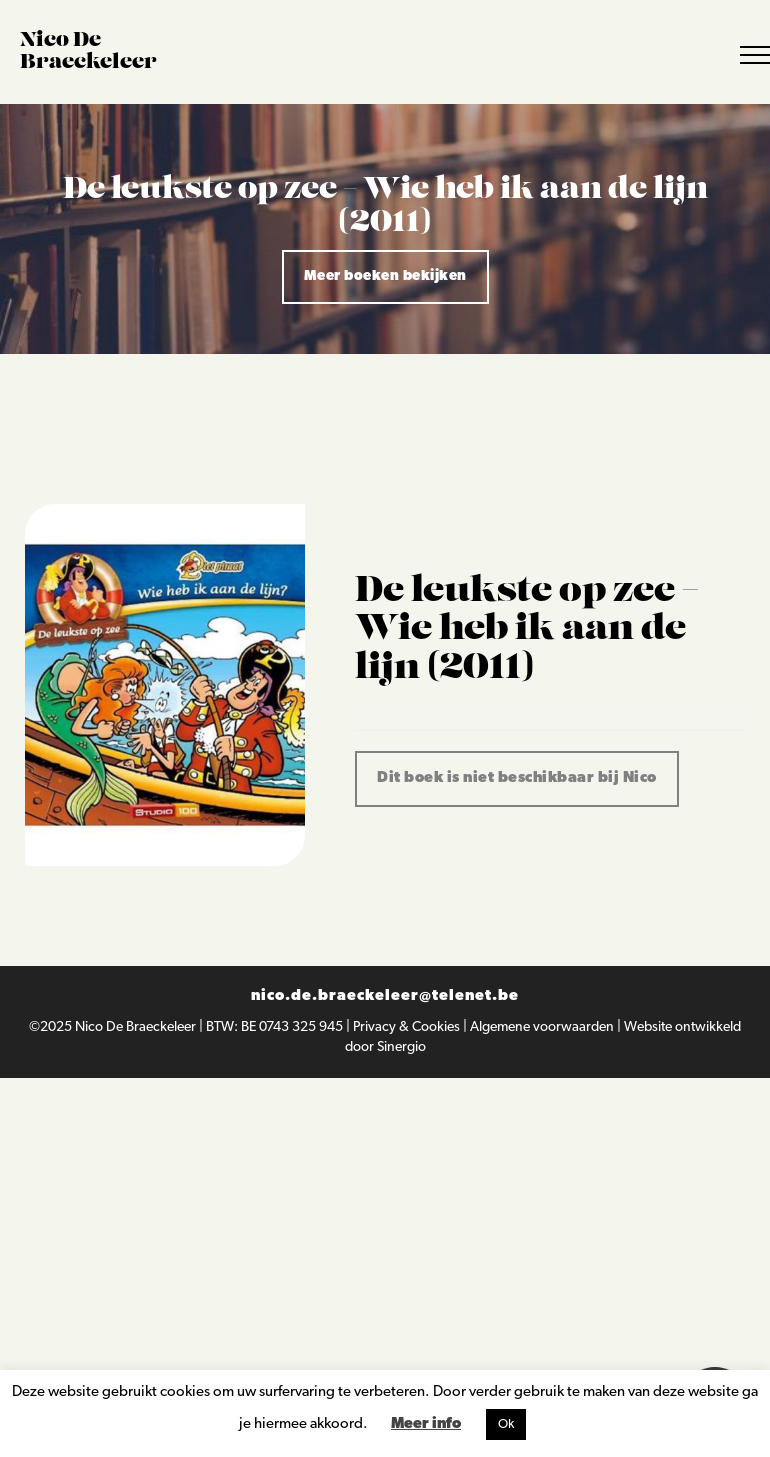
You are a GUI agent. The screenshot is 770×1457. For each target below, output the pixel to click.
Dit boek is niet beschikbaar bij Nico (517, 778)
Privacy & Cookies (408, 1027)
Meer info (426, 1424)
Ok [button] (506, 1424)
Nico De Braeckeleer (137, 1027)
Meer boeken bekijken (385, 276)
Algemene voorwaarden (543, 1027)
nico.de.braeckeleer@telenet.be (385, 996)
